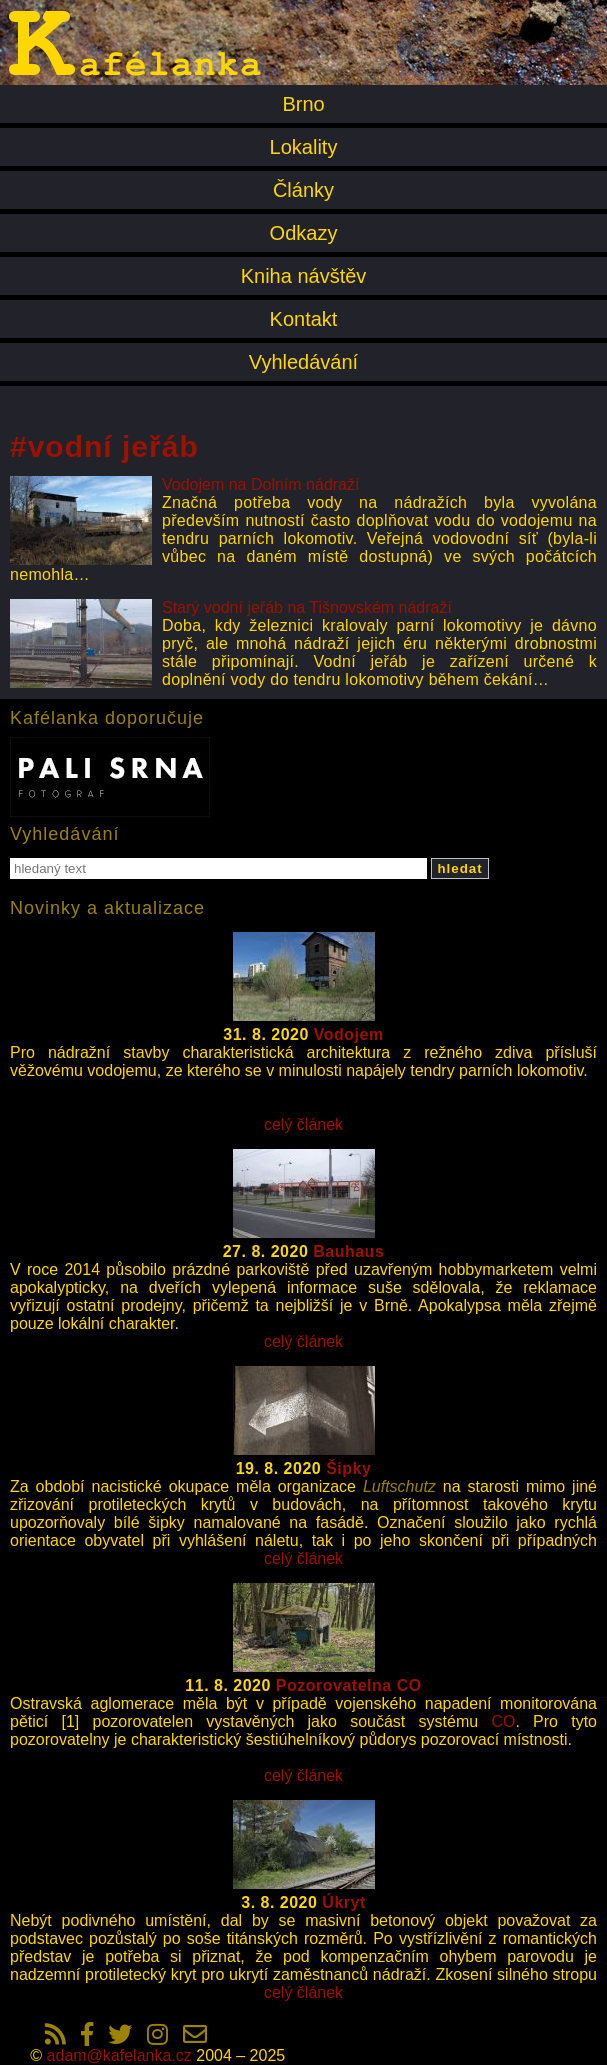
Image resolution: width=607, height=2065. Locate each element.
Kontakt (304, 319)
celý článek (303, 1124)
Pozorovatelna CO (349, 1685)
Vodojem (349, 1034)
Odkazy (304, 233)
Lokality (304, 147)
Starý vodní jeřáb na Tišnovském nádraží (307, 607)
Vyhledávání (303, 362)
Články (303, 190)
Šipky (348, 1468)
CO (503, 1721)
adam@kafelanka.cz (119, 2055)
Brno (303, 104)
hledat (459, 868)
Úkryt (343, 1902)
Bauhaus (348, 1251)
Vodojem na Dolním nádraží (260, 484)
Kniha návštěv (304, 276)
